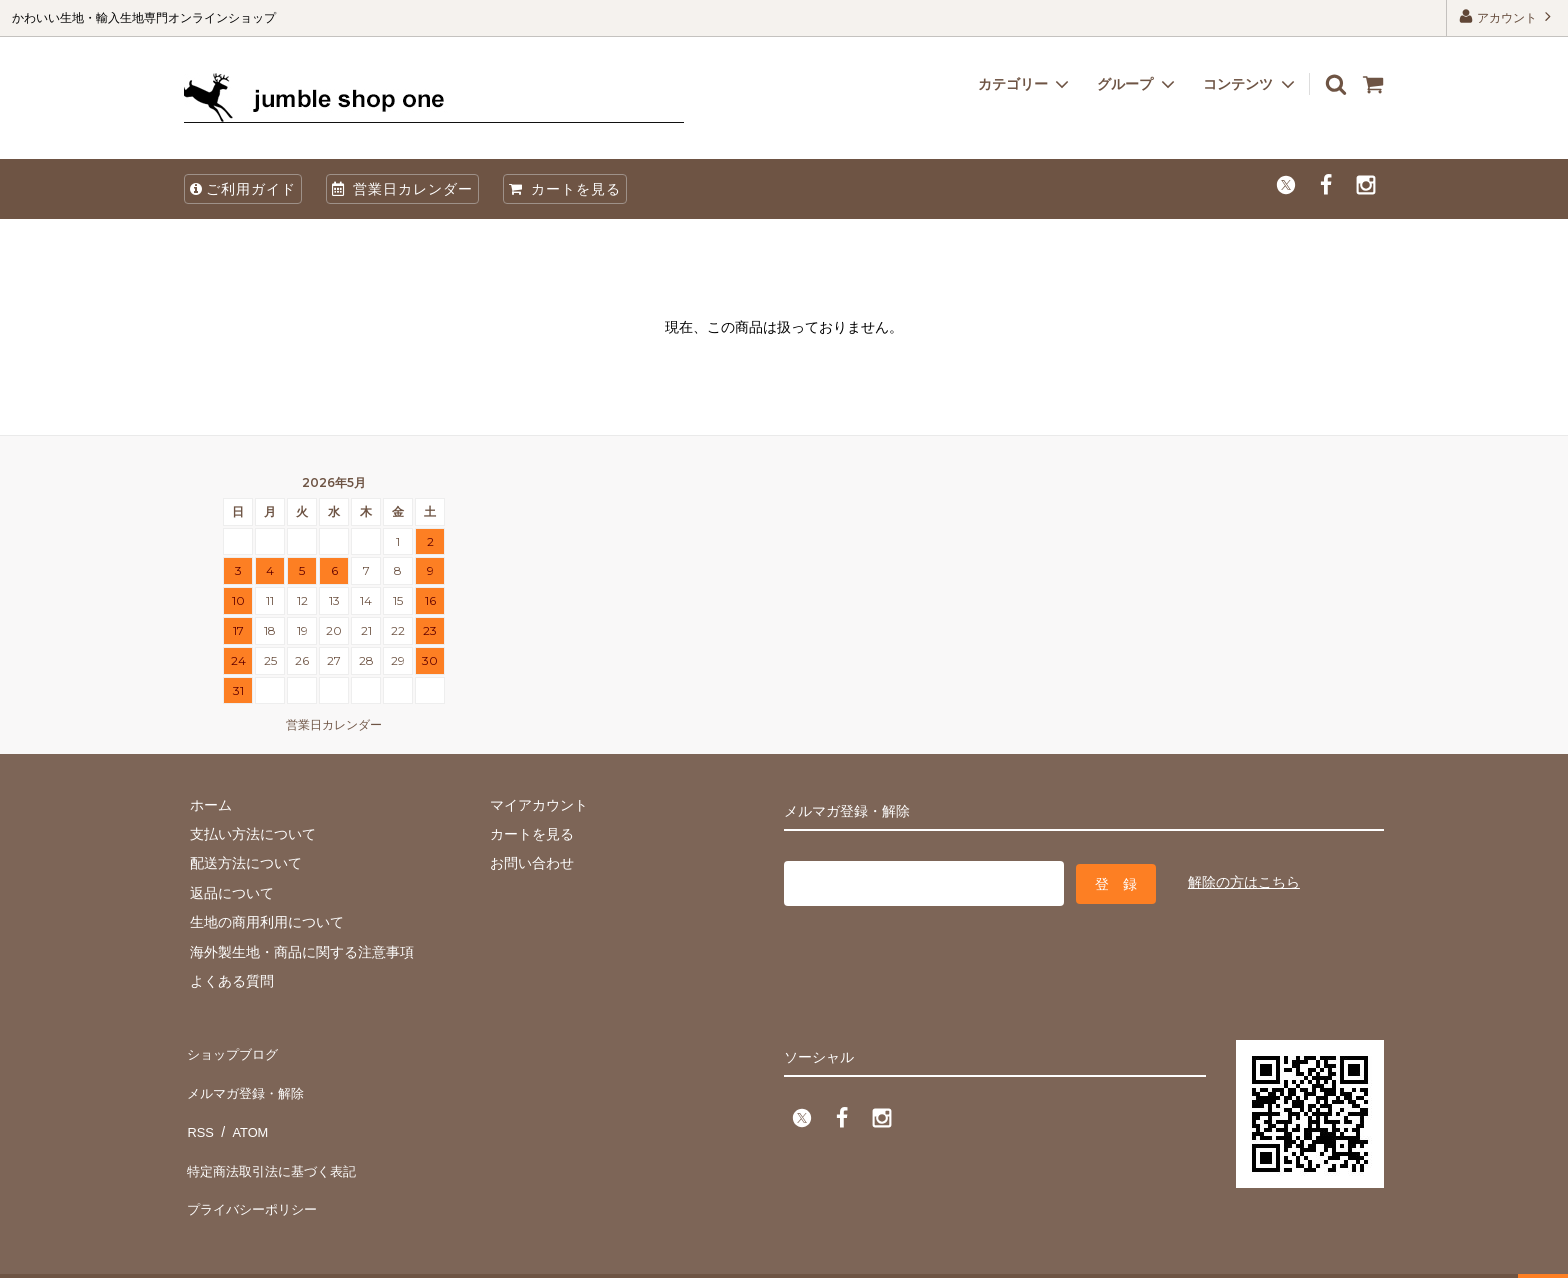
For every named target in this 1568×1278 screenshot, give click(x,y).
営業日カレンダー (402, 189)
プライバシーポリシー (254, 1168)
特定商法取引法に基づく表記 (275, 1138)
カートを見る (565, 189)
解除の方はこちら (1244, 880)
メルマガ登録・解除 (247, 1080)
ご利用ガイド (243, 189)
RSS (198, 1109)
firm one (170, 1252)
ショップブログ (233, 1050)
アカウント (1507, 16)
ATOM (243, 1109)
